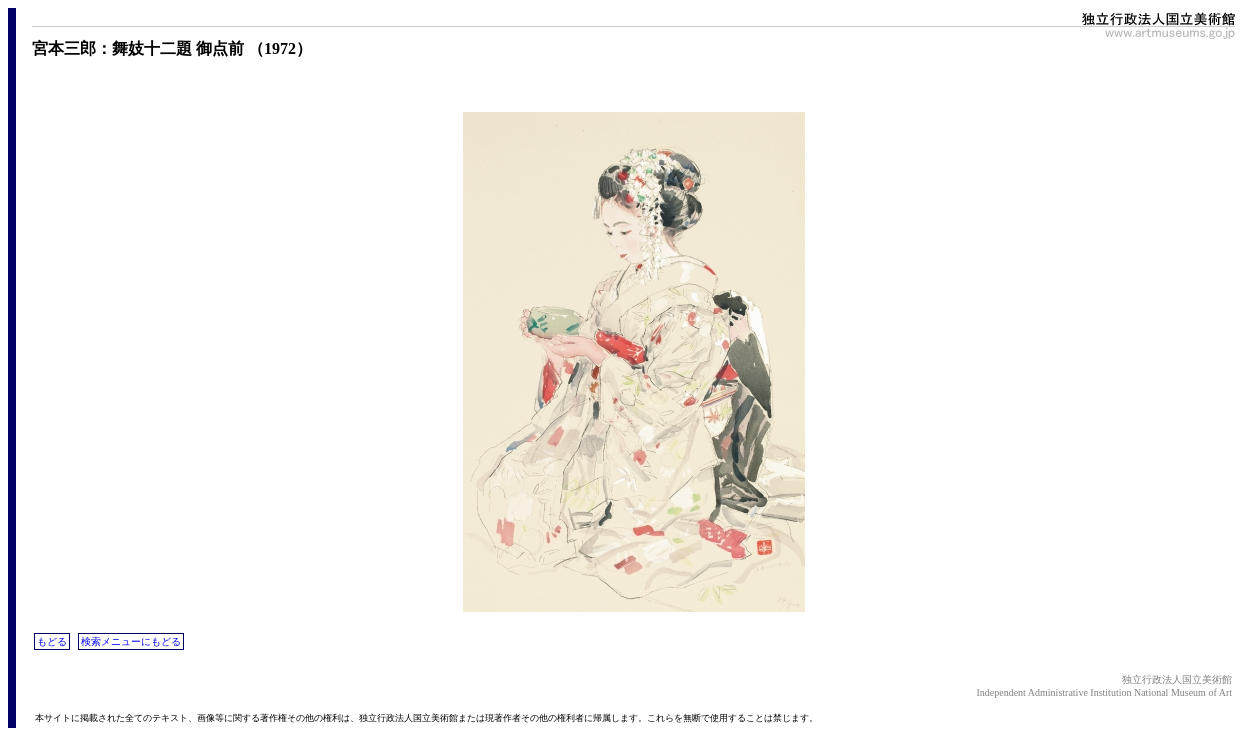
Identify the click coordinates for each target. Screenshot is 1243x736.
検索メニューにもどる (131, 641)
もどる (52, 641)
